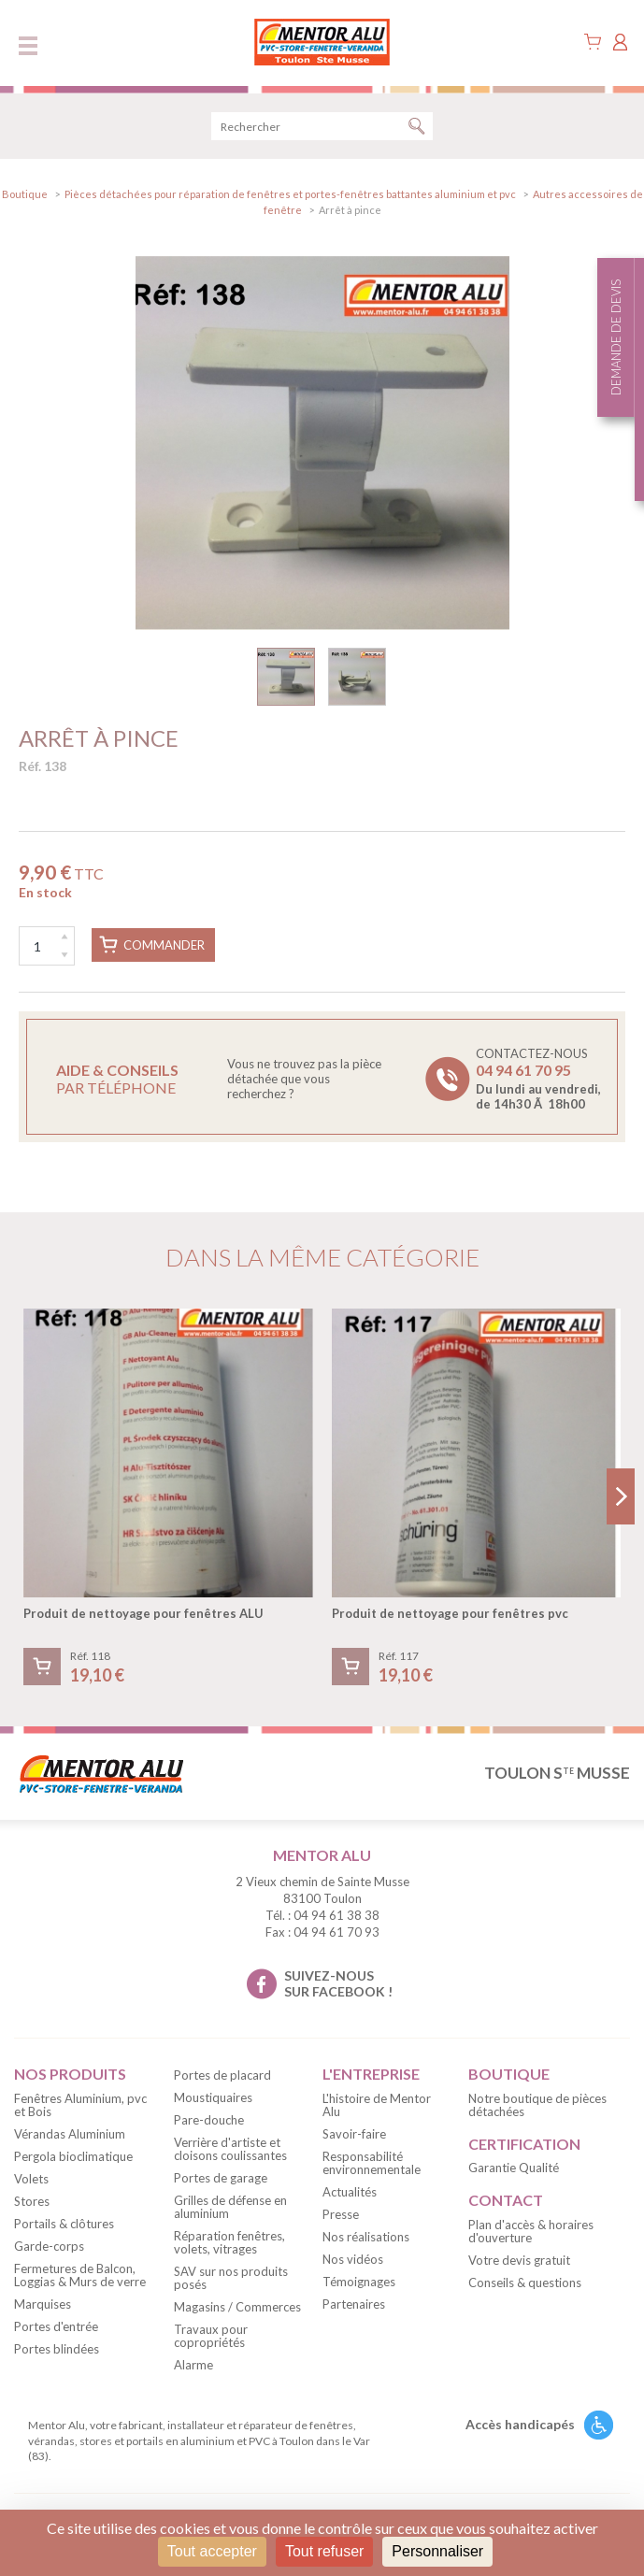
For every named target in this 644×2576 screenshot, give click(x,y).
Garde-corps (49, 2246)
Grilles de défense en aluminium (230, 2207)
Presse (340, 2214)
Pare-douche (209, 2119)
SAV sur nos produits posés (231, 2278)
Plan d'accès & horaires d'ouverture (531, 2231)
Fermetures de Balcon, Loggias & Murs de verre (80, 2275)
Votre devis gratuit (519, 2260)
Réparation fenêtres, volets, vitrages (229, 2242)
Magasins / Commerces (237, 2306)
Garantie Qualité (513, 2167)
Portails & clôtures (64, 2223)
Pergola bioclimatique (73, 2156)
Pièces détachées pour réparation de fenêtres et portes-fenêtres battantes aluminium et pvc (290, 194)
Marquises (42, 2304)
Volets (31, 2178)
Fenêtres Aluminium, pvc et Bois (80, 2105)
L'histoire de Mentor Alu (376, 2105)
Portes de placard (222, 2075)
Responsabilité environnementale (371, 2163)
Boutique (25, 194)
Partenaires (353, 2304)
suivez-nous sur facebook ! (338, 1983)
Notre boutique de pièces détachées (537, 2105)
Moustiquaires (213, 2097)
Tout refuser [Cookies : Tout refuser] (324, 2551)
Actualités (349, 2191)
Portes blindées (56, 2348)
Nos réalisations (365, 2236)
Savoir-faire (354, 2133)
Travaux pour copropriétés (211, 2336)
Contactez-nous (538, 1078)
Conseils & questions (524, 2282)
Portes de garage (220, 2177)
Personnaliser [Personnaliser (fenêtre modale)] (437, 2551)
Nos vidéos (352, 2259)
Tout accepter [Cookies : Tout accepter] (212, 2551)
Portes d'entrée (56, 2326)
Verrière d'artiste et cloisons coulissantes (230, 2149)
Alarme (193, 2364)
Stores (32, 2201)
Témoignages (358, 2281)
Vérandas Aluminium (69, 2133)
